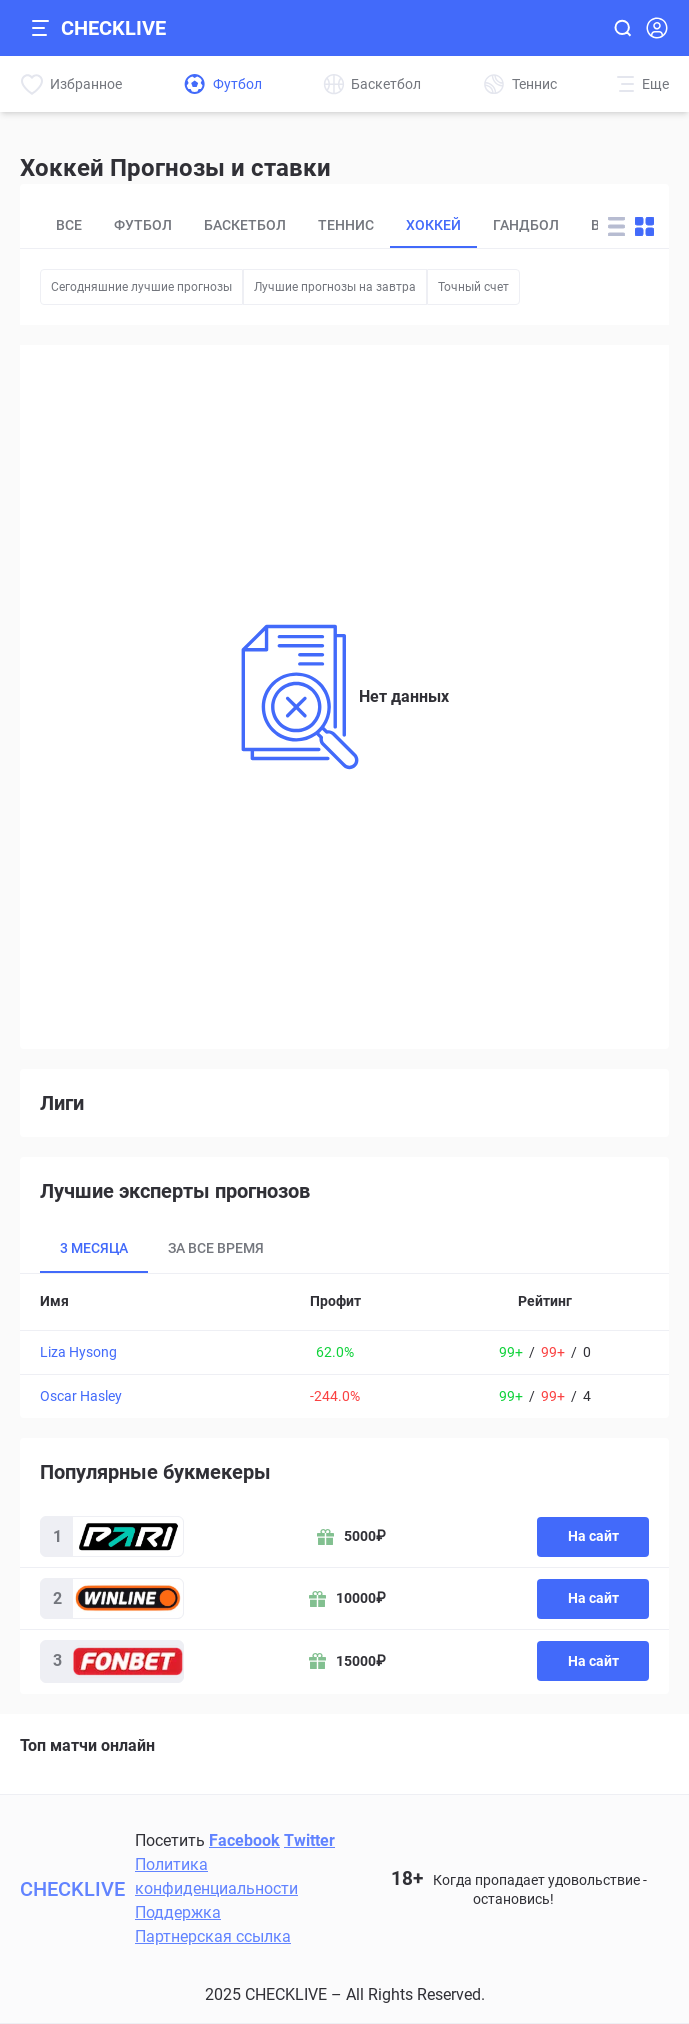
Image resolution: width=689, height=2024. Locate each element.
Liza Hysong (78, 1352)
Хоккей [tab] (433, 225)
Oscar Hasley (81, 1396)
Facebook (244, 1840)
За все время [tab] (216, 1248)
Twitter (309, 1840)
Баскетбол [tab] (245, 225)
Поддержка (178, 1912)
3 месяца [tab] (94, 1248)
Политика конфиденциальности (216, 1876)
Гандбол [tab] (526, 225)
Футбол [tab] (143, 225)
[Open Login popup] (657, 28)
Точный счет (473, 287)
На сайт (593, 1536)
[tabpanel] (344, 1346)
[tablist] (319, 226)
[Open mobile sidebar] (40, 28)
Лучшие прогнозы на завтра (335, 287)
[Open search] (622, 28)
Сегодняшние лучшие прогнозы (141, 287)
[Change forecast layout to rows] (616, 226)
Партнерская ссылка (213, 1936)
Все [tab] (69, 225)
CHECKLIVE (113, 28)
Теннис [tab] (346, 225)
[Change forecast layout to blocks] (644, 226)
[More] (643, 84)
